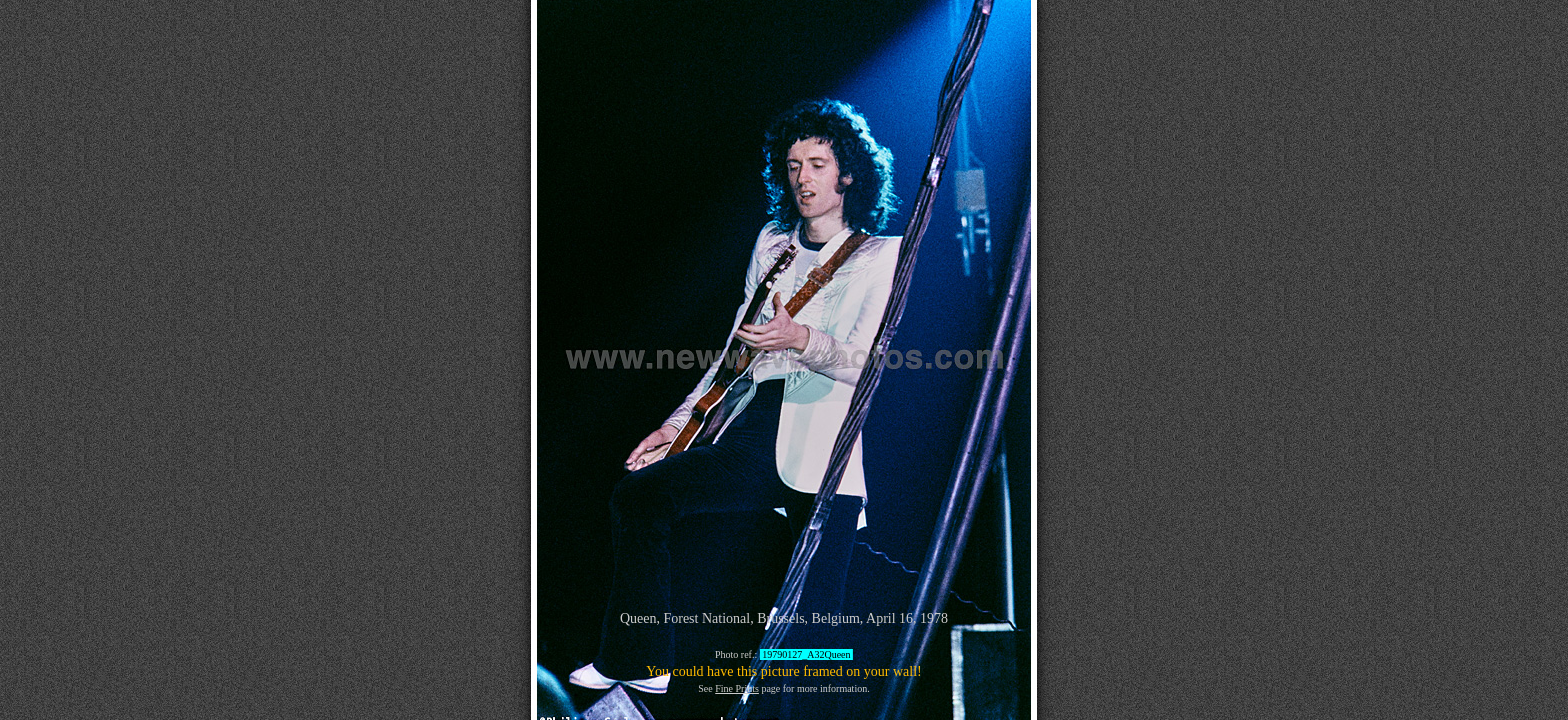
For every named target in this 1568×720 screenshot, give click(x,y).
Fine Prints (737, 688)
